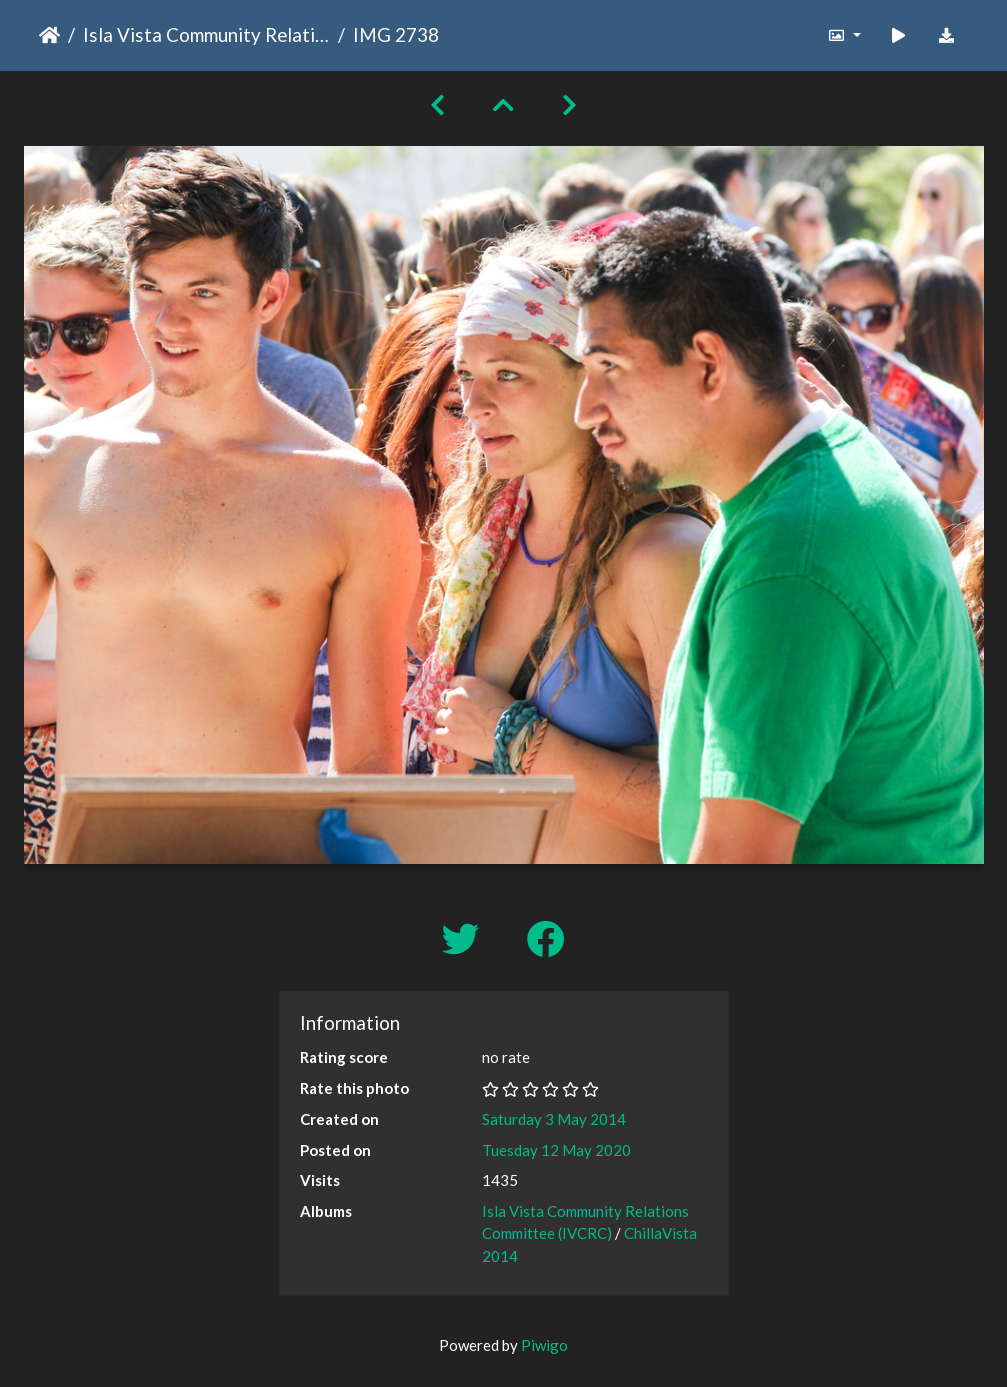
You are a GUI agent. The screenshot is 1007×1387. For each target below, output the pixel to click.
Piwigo (544, 1345)
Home (49, 35)
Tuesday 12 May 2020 (556, 1150)
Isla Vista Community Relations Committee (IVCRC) (206, 34)
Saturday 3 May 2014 (554, 1119)
